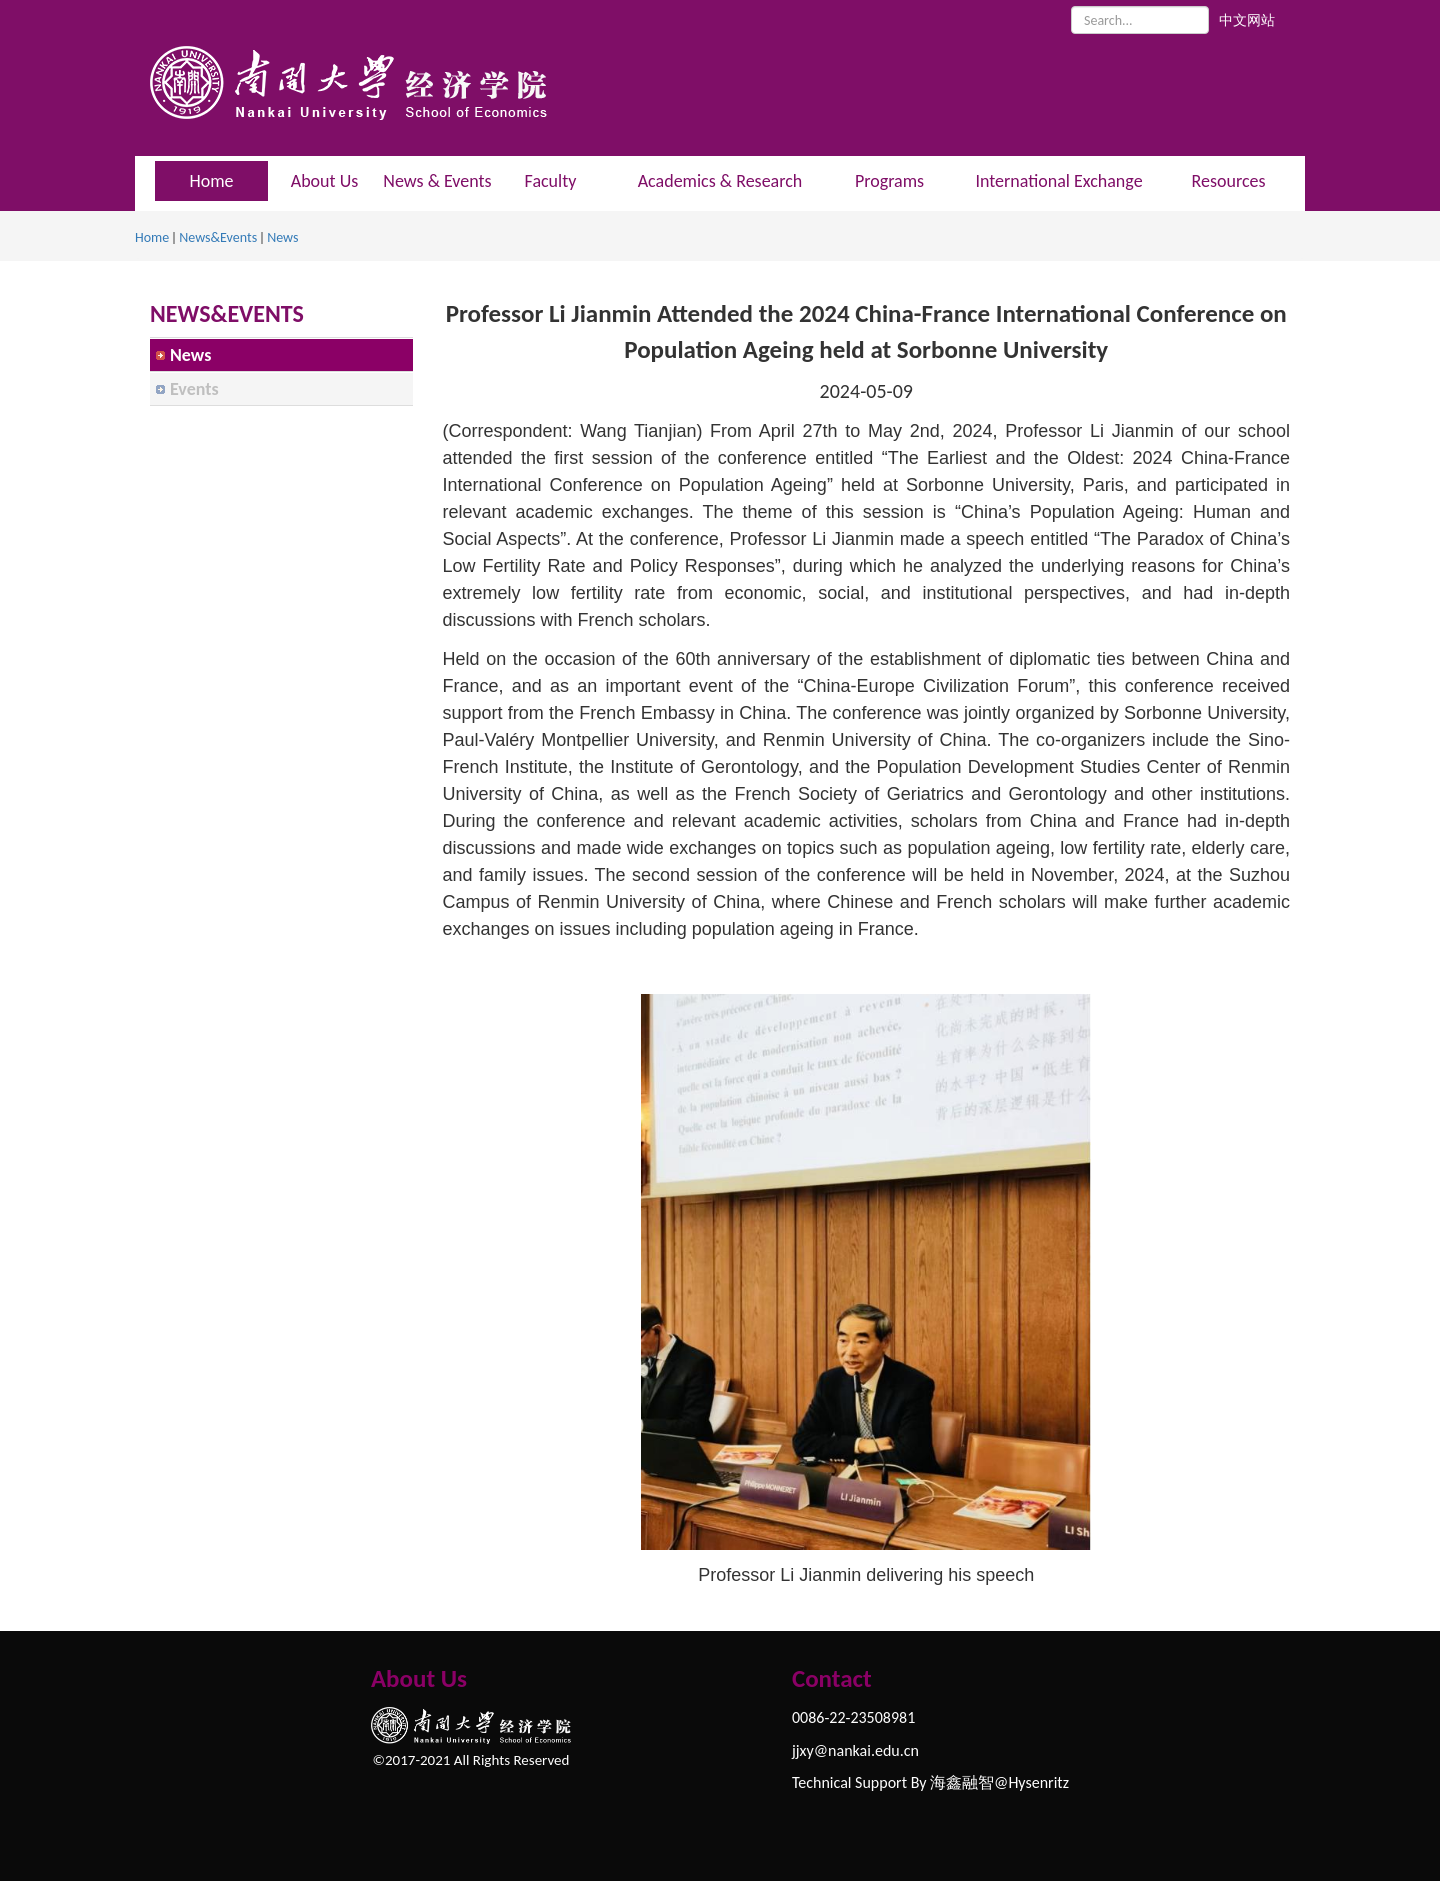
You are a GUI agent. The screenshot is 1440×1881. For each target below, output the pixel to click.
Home (152, 237)
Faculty (551, 181)
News (282, 237)
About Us (325, 181)
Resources (1228, 181)
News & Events (437, 181)
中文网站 (1247, 20)
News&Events (218, 237)
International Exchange (1058, 181)
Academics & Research (720, 181)
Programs (889, 181)
